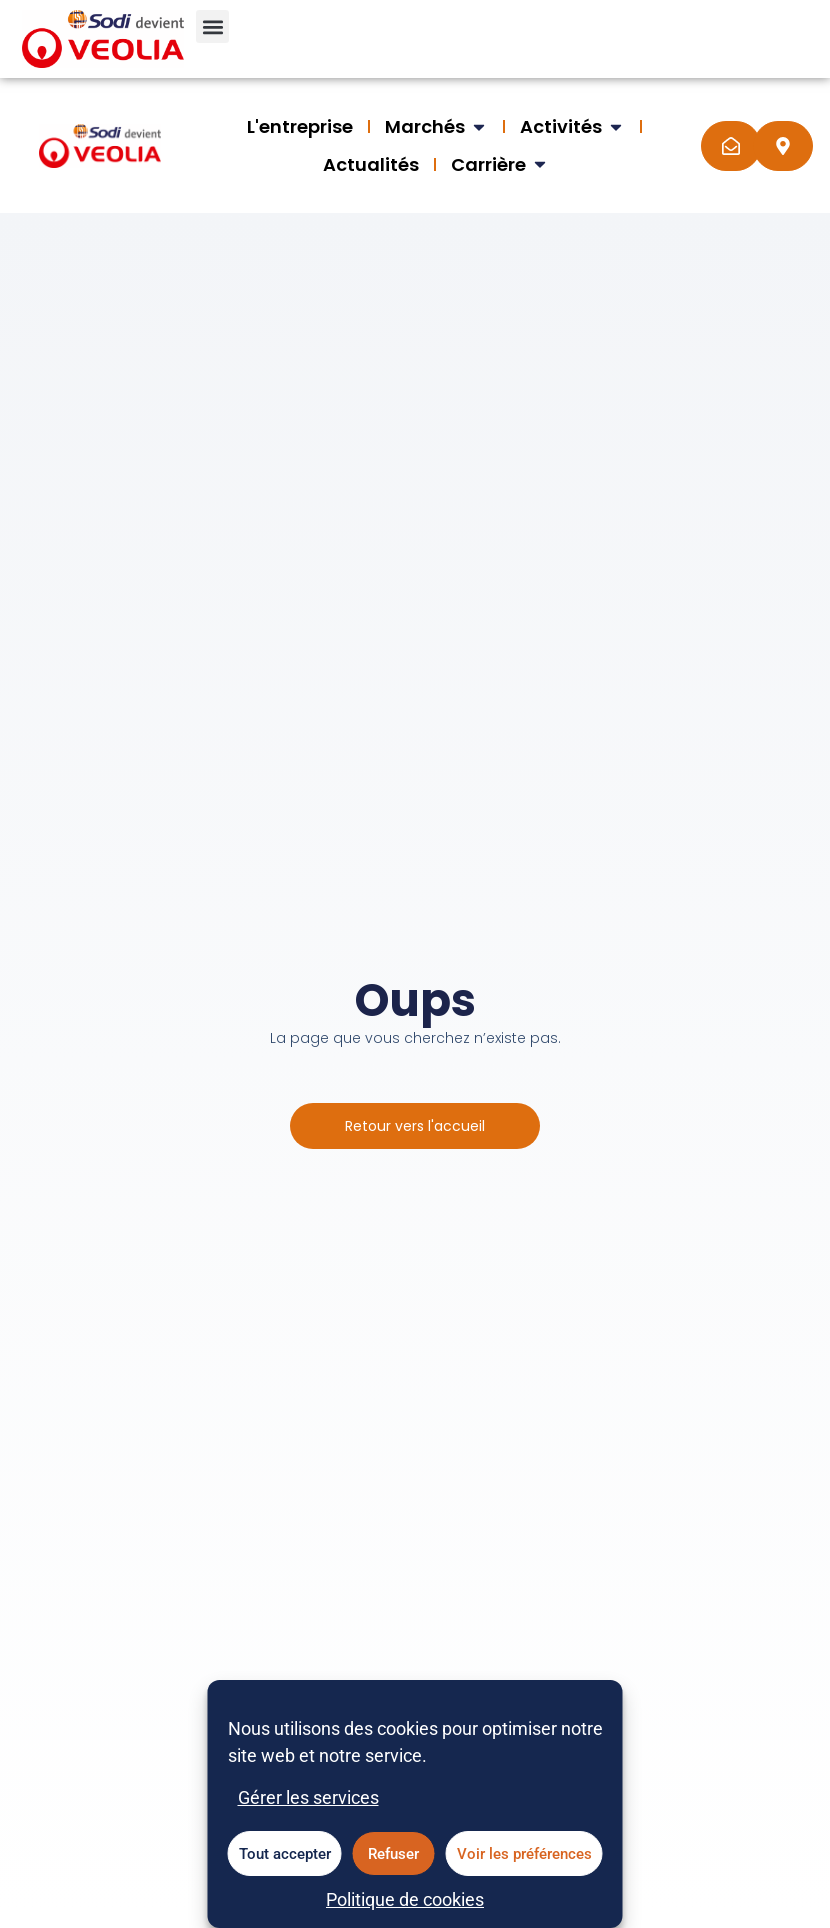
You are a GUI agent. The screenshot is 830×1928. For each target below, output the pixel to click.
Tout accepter (285, 1863)
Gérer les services (308, 1807)
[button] (212, 26)
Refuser (393, 1863)
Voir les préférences (524, 1863)
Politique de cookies (405, 1909)
